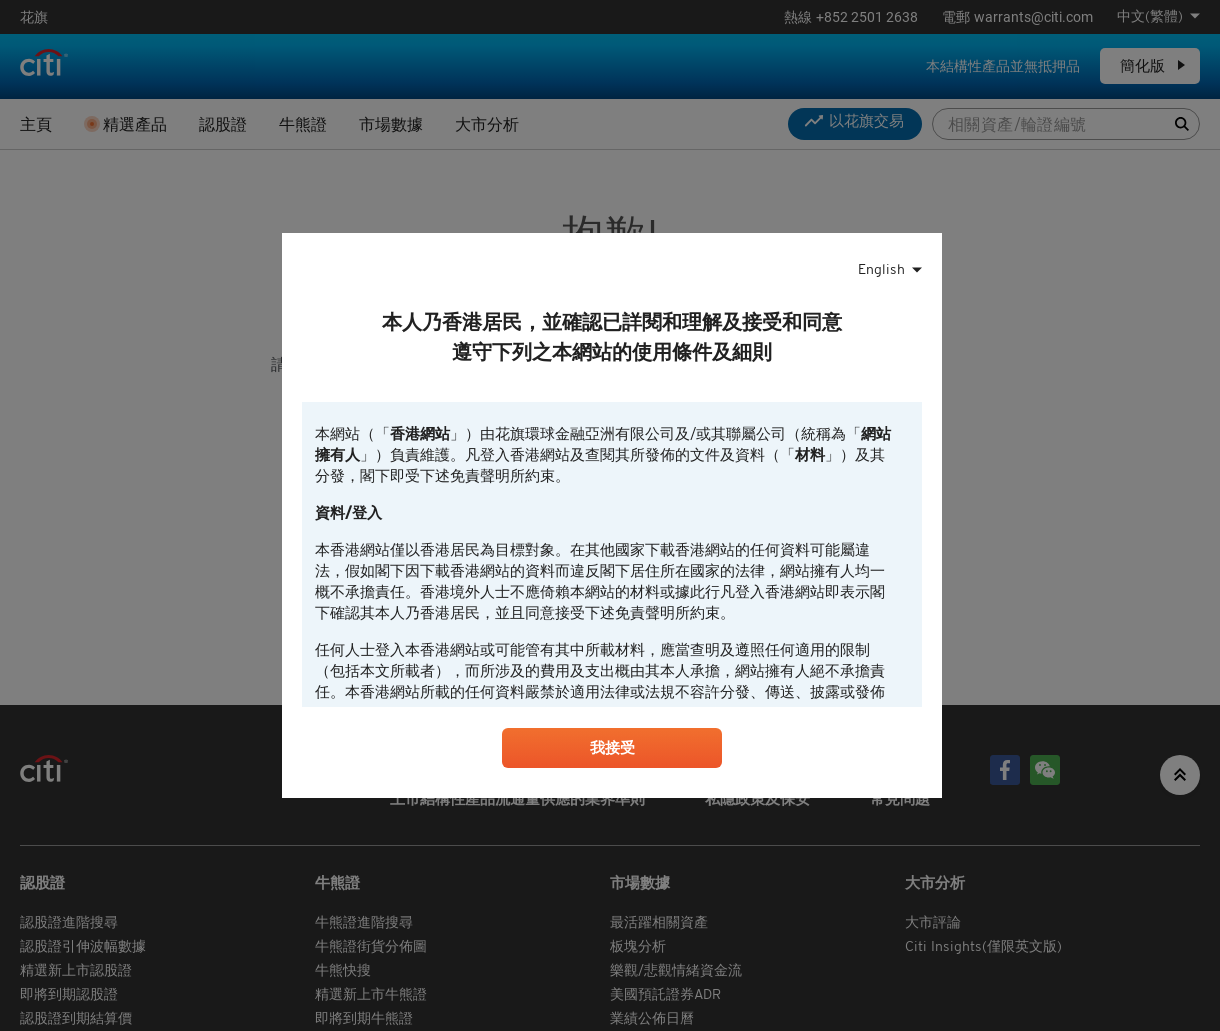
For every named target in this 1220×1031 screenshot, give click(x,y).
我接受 (612, 751)
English (881, 268)
